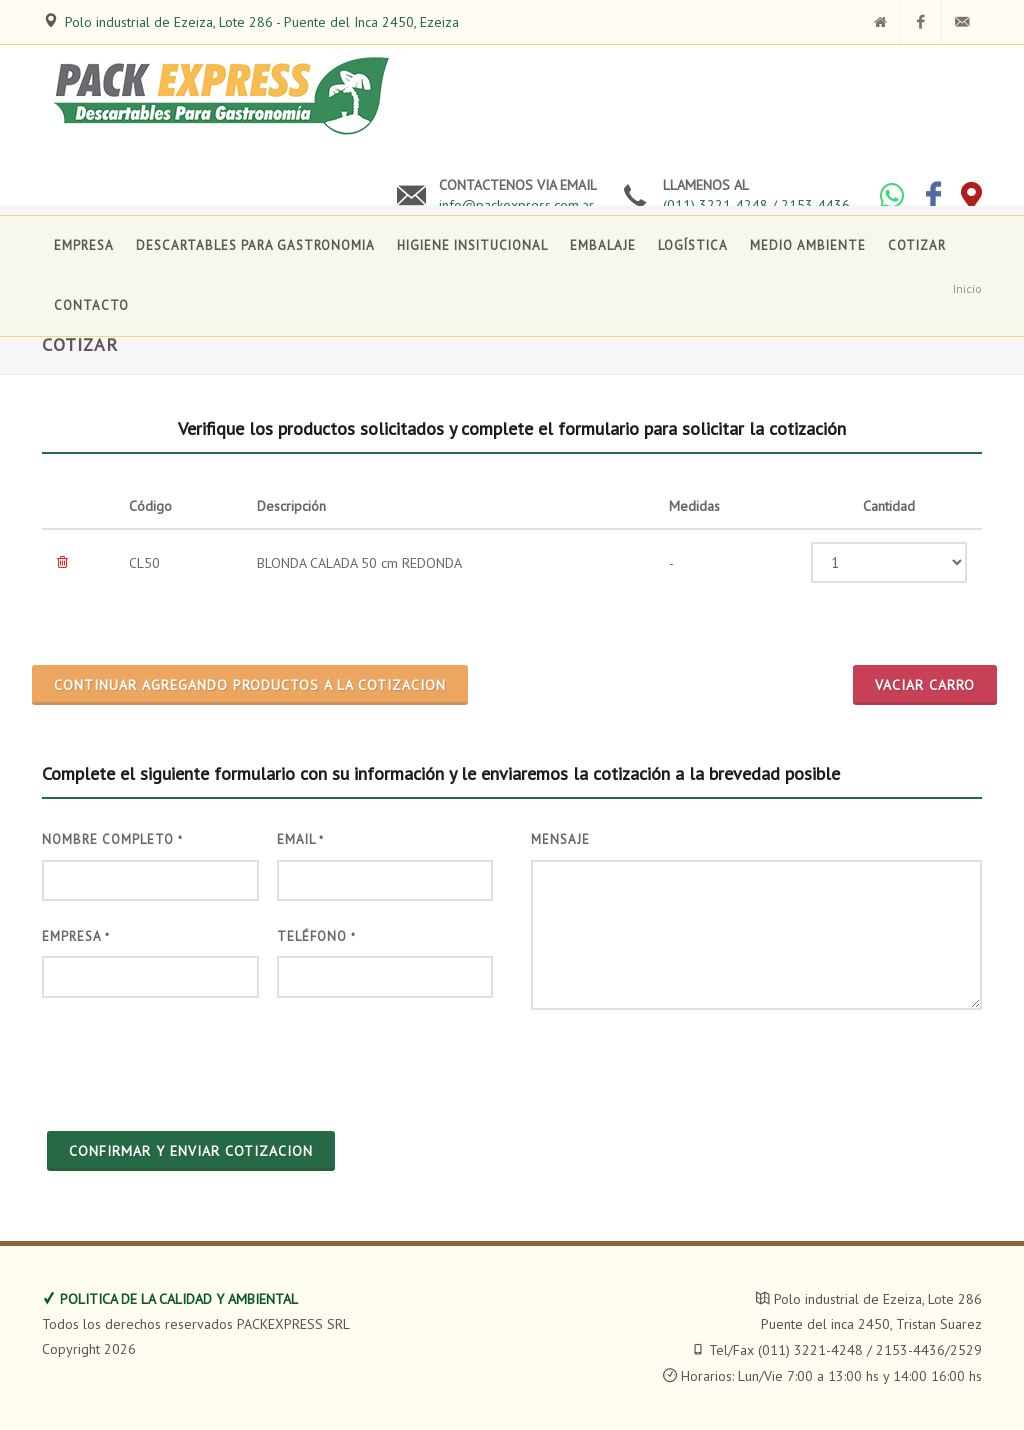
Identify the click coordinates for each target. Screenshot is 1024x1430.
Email (300, 839)
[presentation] (194, 1062)
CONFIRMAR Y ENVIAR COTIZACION (191, 1151)
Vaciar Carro (925, 685)
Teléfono (316, 936)
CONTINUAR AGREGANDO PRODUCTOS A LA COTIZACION (250, 685)
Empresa (76, 936)
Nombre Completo (112, 839)
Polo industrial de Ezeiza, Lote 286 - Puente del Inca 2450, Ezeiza (262, 22)
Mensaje (560, 839)
